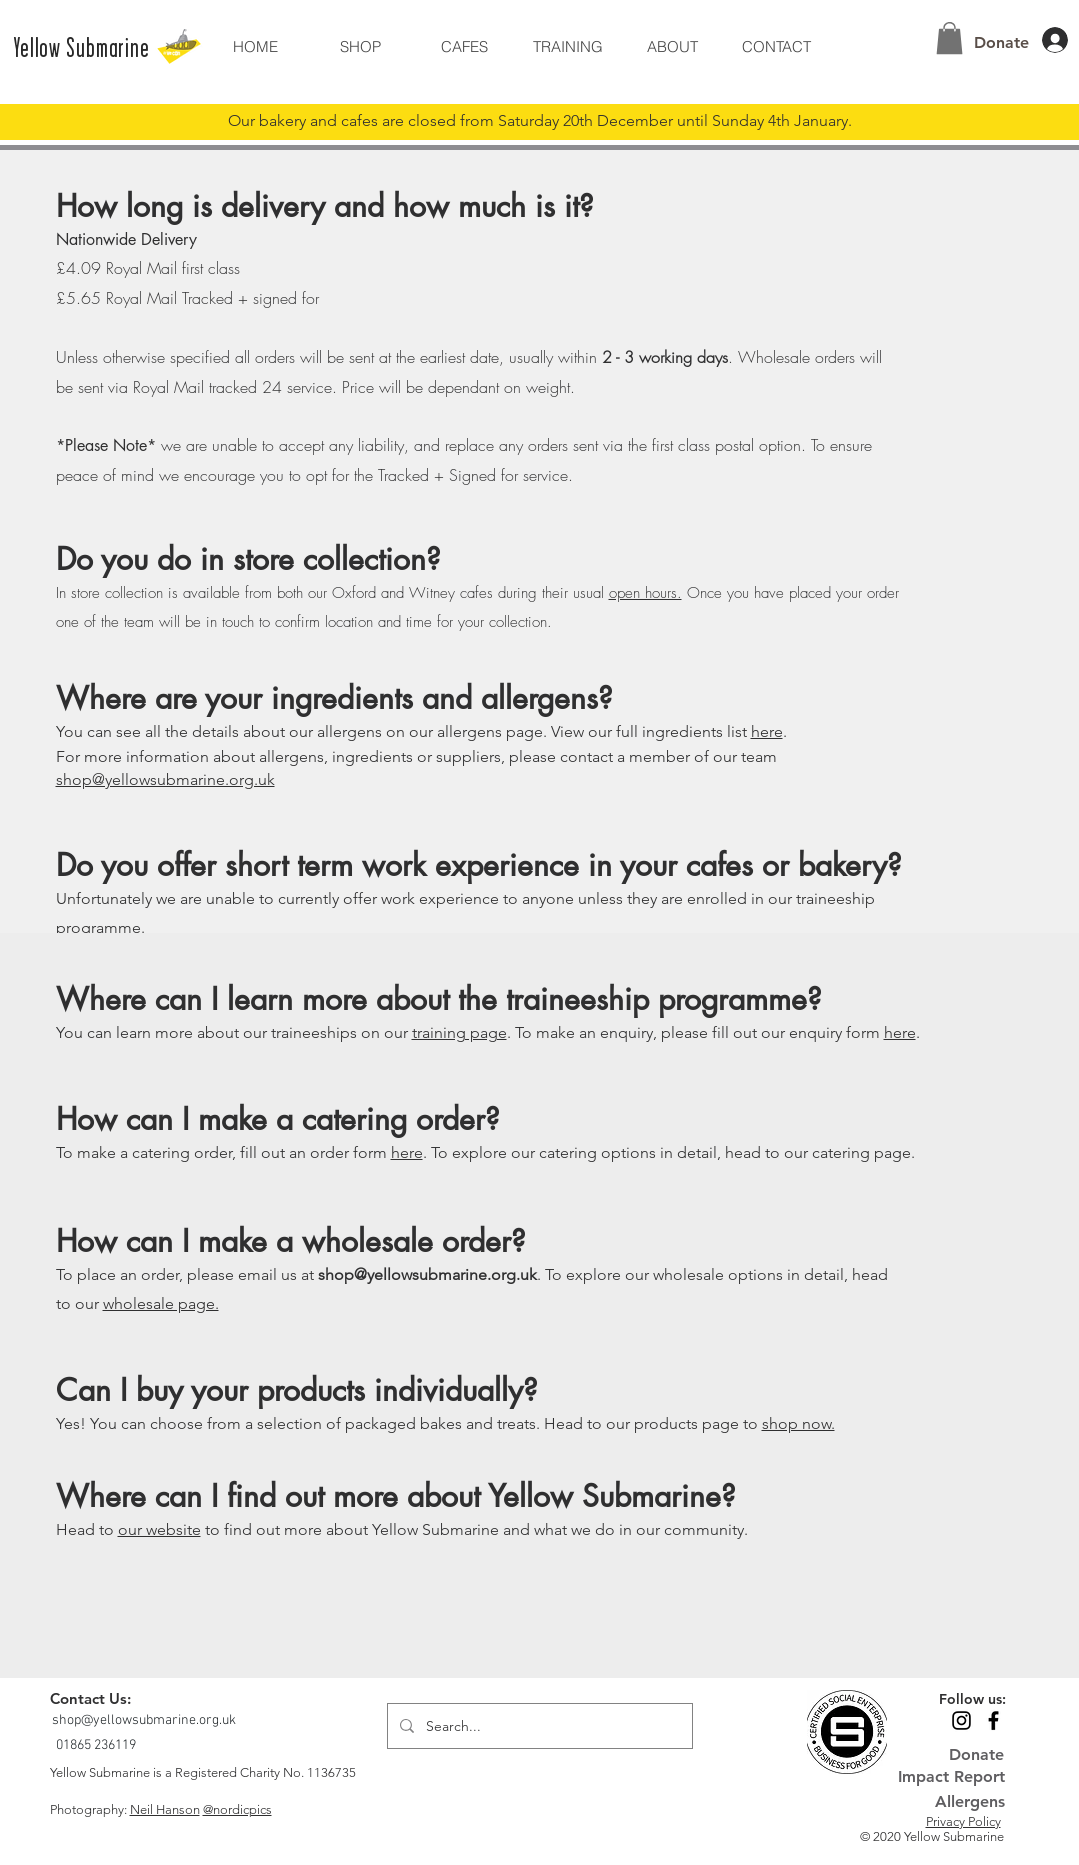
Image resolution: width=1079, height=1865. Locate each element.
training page (459, 1032)
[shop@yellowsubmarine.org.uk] (146, 1720)
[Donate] (1002, 43)
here (767, 731)
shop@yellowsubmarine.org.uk (165, 779)
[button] (672, 46)
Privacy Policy (963, 1821)
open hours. (645, 593)
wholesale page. (161, 1303)
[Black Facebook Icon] (993, 1720)
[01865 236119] (98, 1745)
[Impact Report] (951, 1776)
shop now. (798, 1423)
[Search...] (538, 1726)
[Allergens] (950, 1801)
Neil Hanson (165, 1809)
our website (159, 1529)
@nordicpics (237, 1809)
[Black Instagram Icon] (961, 1720)
